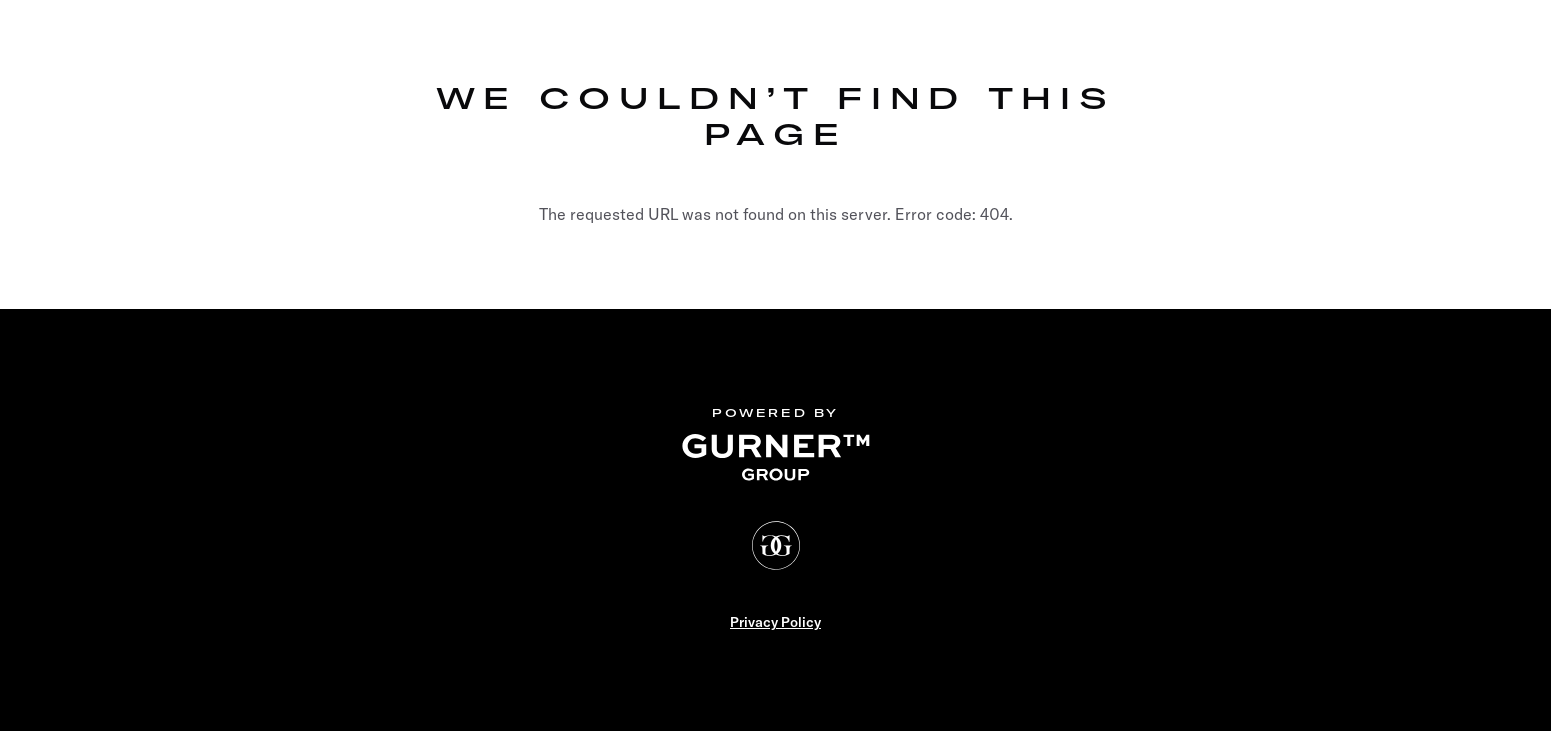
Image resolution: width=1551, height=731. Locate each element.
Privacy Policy (775, 622)
